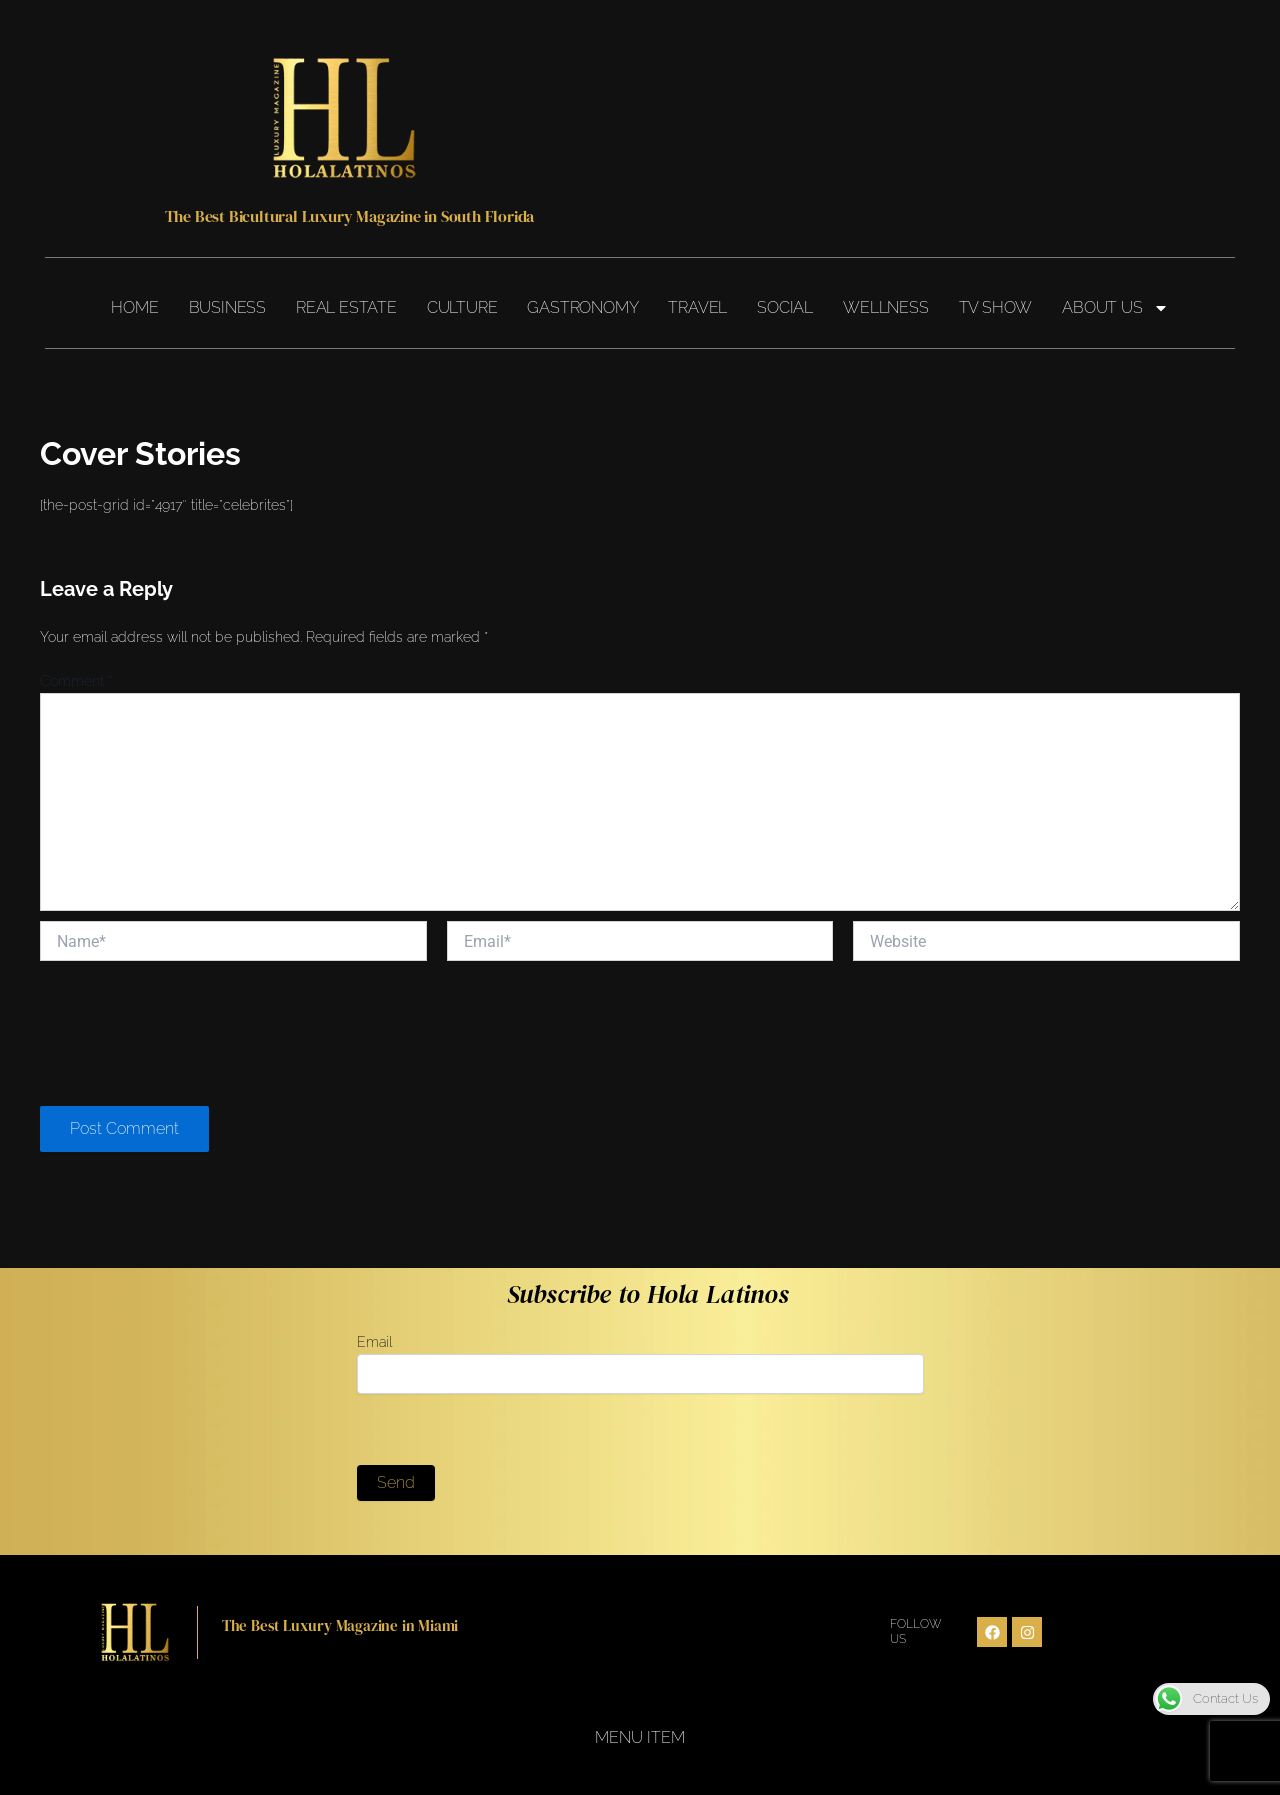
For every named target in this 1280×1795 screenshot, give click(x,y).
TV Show (996, 307)
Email (640, 1364)
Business (227, 307)
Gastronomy (582, 307)
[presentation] (192, 1035)
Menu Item (640, 1737)
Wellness (885, 307)
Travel (697, 307)
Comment (76, 681)
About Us (1115, 308)
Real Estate (346, 307)
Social (785, 307)
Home (134, 307)
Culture (462, 307)
